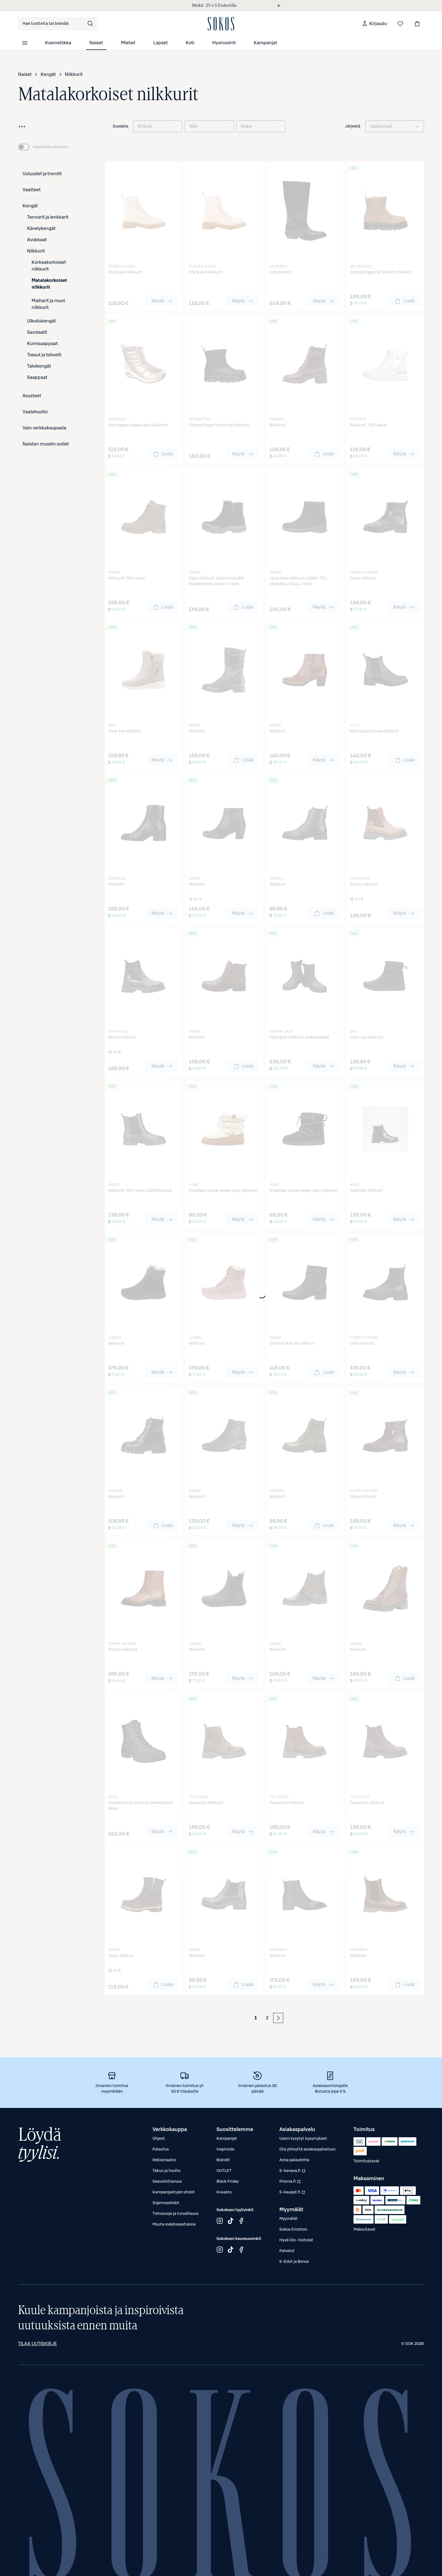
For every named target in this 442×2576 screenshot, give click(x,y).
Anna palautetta (294, 2160)
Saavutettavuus (167, 2182)
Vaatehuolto (35, 412)
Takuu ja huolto (166, 2171)
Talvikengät (39, 366)
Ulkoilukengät (41, 321)
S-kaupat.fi (293, 2193)
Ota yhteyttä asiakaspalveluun (307, 2149)
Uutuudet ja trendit (42, 174)
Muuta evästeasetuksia (174, 2224)
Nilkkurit (74, 74)
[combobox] (57, 23)
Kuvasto (224, 2192)
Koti (190, 43)
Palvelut (287, 2251)
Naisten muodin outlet (46, 444)
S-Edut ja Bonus (294, 2262)
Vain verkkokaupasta (44, 428)
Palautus (161, 2149)
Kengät (48, 74)
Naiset (96, 43)
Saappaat (37, 377)
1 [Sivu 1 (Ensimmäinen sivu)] (256, 2018)
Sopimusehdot (166, 2203)
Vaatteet (32, 190)
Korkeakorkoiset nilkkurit (49, 265)
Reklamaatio (164, 2160)
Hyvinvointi (224, 43)
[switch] (43, 147)
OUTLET (223, 2171)
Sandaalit (37, 332)
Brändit (223, 2160)
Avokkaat (37, 240)
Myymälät (288, 2219)
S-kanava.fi (293, 2172)
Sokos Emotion (293, 2229)
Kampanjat (265, 43)
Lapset (160, 43)
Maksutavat (364, 2229)
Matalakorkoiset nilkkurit (49, 283)
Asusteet (32, 396)
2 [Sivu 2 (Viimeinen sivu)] (267, 2018)
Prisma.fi (293, 2183)
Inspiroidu (225, 2149)
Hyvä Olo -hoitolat (296, 2240)
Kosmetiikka (58, 43)
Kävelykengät (41, 228)
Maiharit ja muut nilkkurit (48, 304)
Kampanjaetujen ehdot (174, 2192)
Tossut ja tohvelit (44, 355)
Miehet (128, 43)
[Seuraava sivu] (278, 2018)
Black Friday (227, 2182)
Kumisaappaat (42, 343)
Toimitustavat (366, 2161)
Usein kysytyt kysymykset (303, 2139)
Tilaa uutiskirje (37, 2344)
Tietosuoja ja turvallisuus (175, 2214)
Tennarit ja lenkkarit (47, 217)
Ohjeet (159, 2139)
